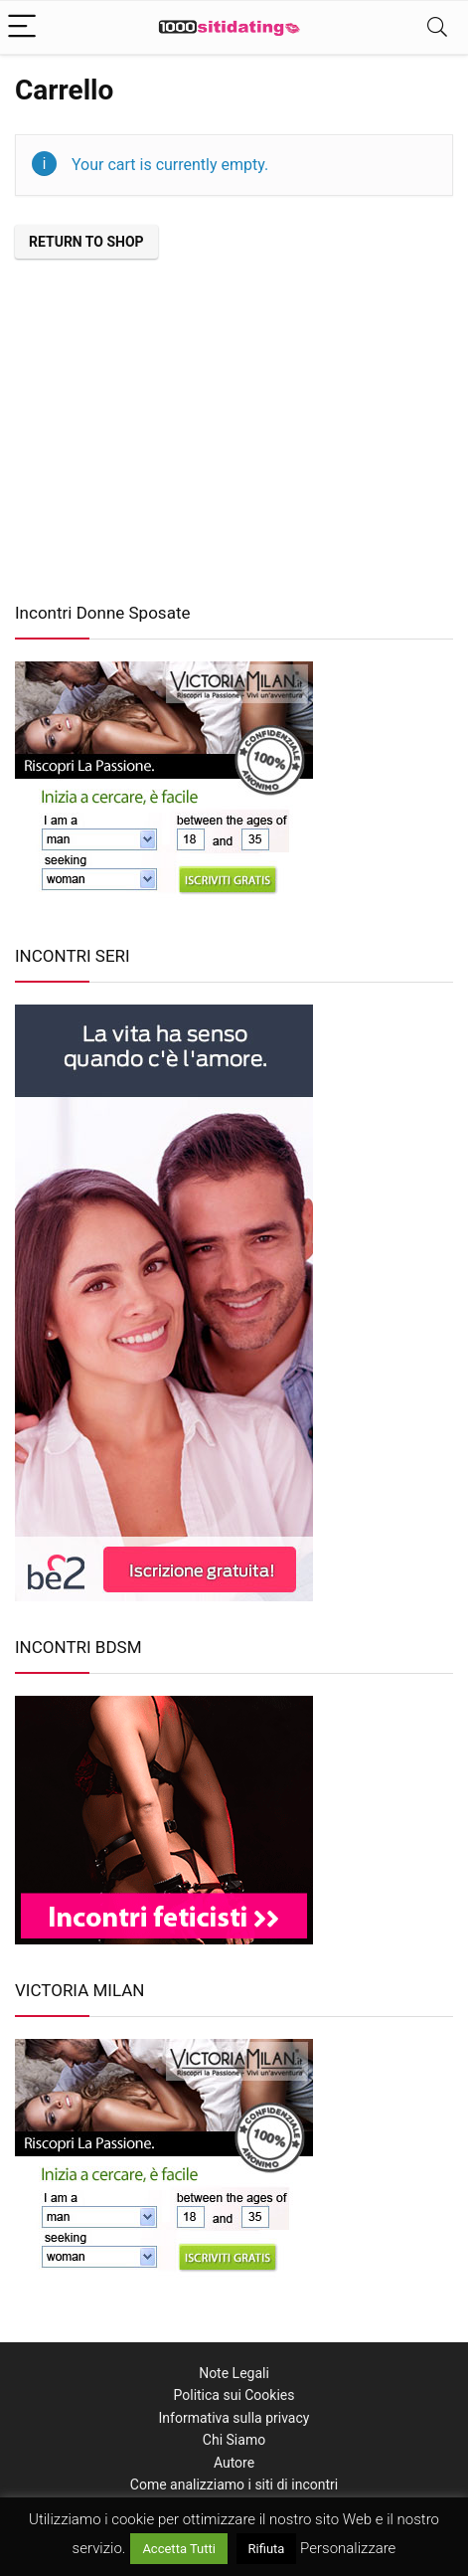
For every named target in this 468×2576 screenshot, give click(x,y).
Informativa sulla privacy (234, 2418)
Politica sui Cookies (234, 2395)
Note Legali (234, 2373)
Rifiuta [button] (266, 2548)
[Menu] (24, 27)
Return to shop (86, 242)
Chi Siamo (234, 2440)
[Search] (437, 27)
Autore (234, 2463)
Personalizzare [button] (347, 2548)
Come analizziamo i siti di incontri (234, 2484)
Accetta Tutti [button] (179, 2548)
